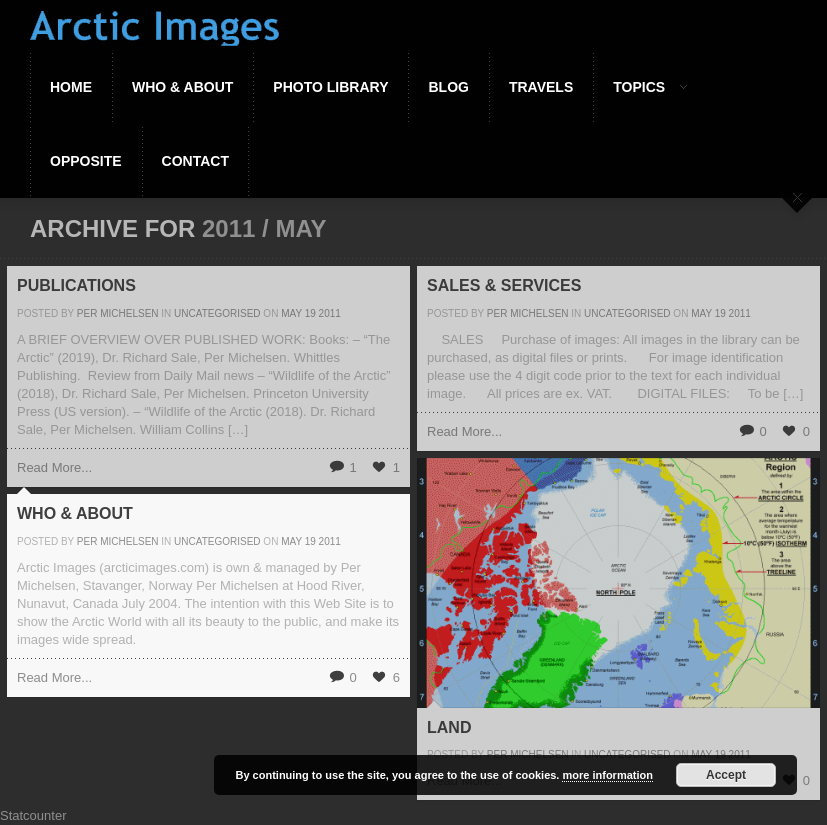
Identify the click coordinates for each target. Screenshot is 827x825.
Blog (448, 87)
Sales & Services (504, 285)
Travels (541, 87)
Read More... (54, 467)
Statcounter (33, 815)
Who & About (182, 87)
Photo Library (330, 87)
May (291, 313)
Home (71, 87)
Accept (726, 775)
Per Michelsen (118, 313)
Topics (640, 87)
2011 (330, 313)
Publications (76, 285)
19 (310, 313)
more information (607, 775)
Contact (195, 161)
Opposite (86, 161)
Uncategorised (217, 313)
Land (449, 727)
